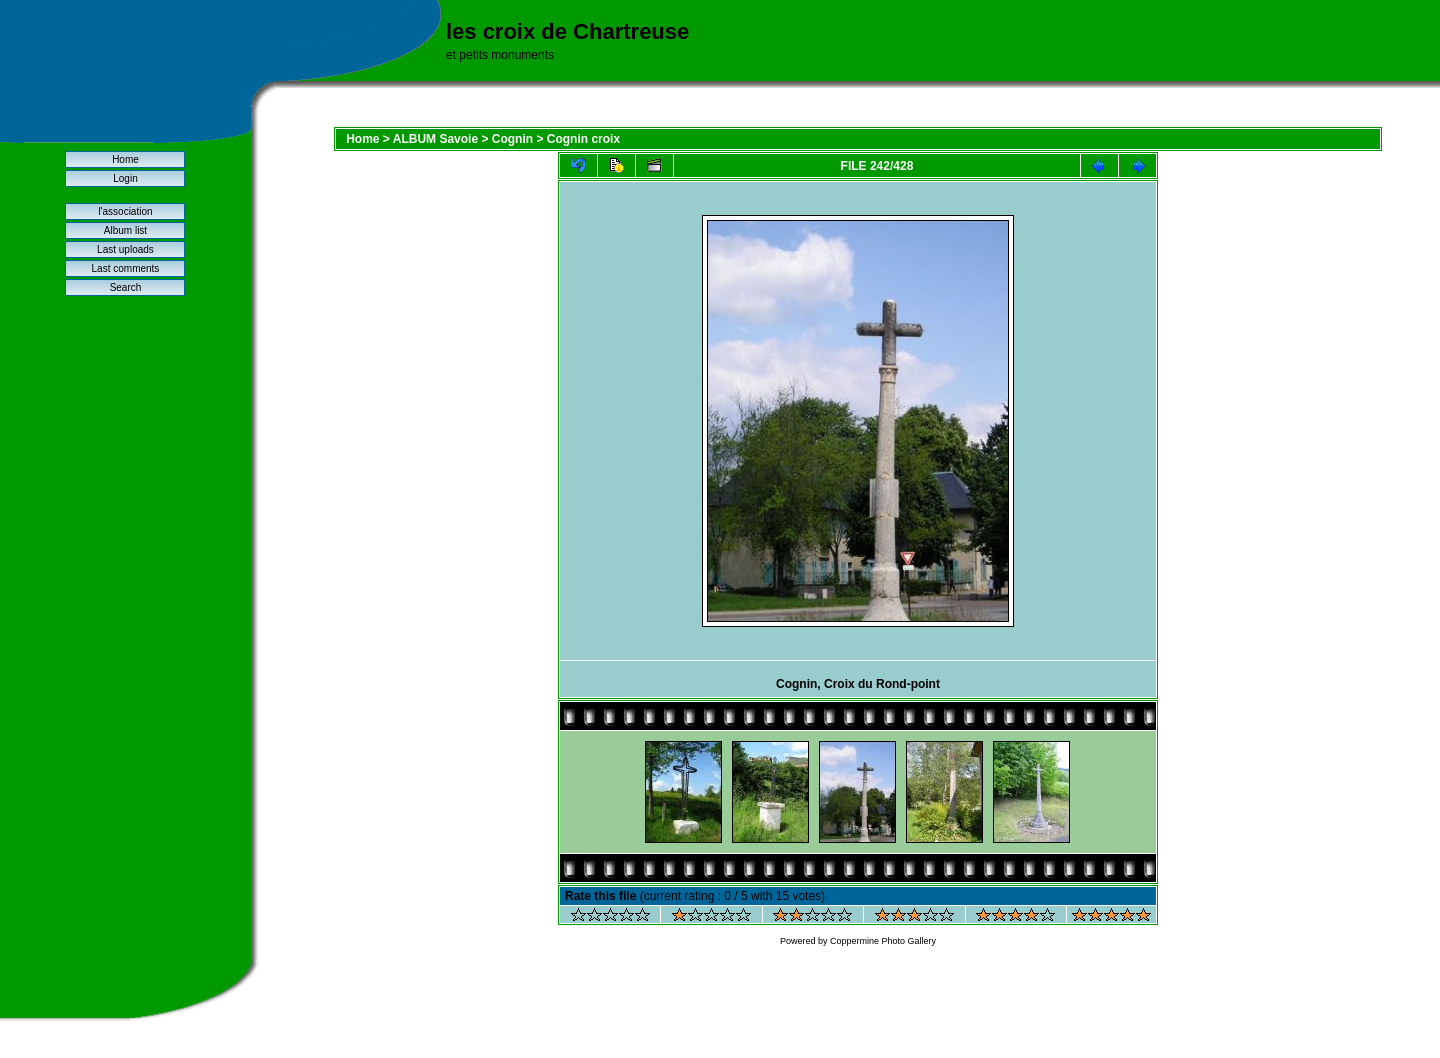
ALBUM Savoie (435, 139)
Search (126, 287)
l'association (125, 211)
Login (125, 178)
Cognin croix (583, 139)
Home (125, 159)
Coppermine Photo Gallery (883, 941)
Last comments (126, 268)
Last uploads (125, 249)
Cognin (512, 139)
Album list (125, 230)
